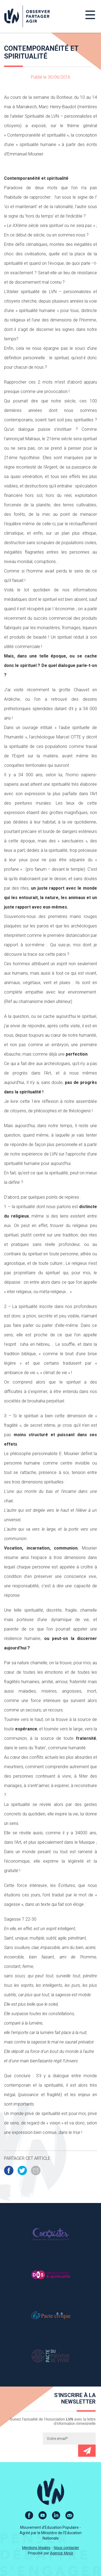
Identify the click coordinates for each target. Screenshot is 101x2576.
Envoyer (87, 2451)
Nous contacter (66, 2548)
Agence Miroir (61, 2553)
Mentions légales (36, 2548)
